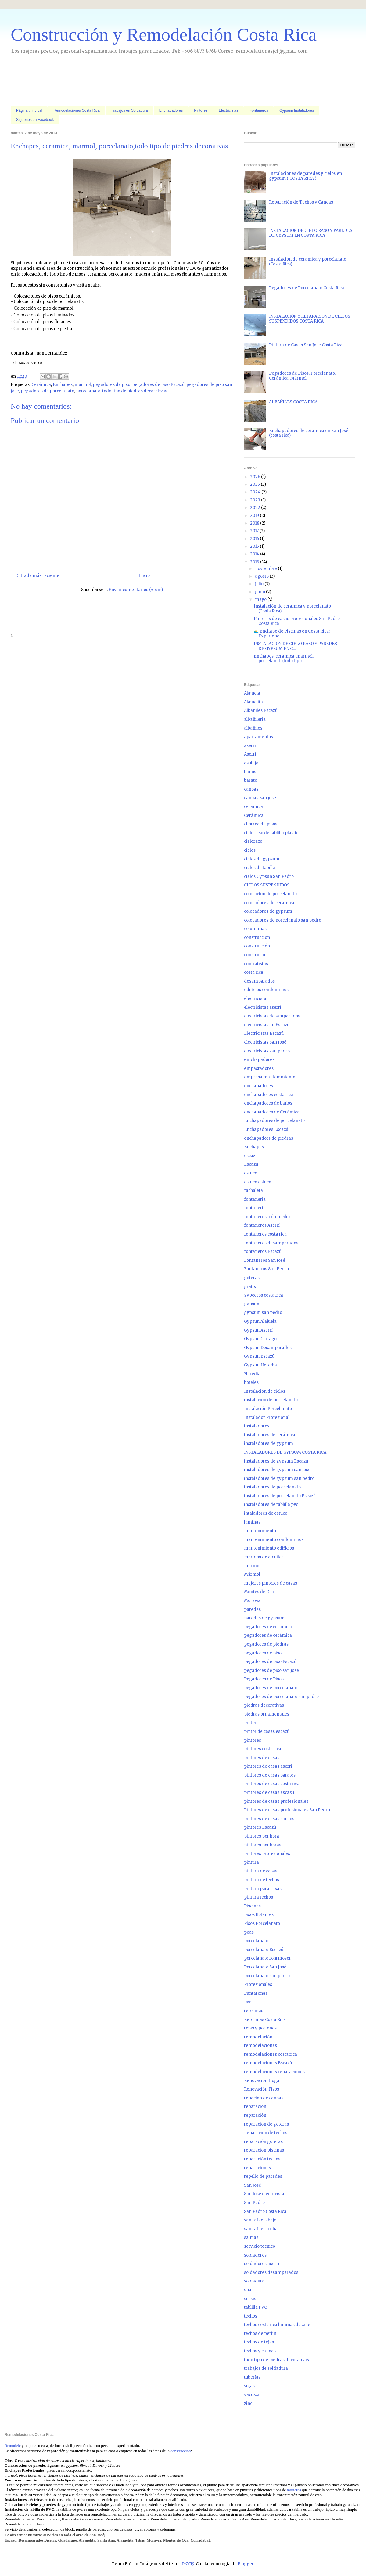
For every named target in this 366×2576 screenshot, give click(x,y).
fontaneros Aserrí (262, 1225)
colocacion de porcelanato (270, 894)
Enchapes (63, 384)
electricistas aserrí (262, 1007)
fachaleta (253, 1190)
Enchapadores (171, 110)
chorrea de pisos (260, 824)
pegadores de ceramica (268, 1626)
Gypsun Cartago (260, 1338)
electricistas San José (265, 1042)
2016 (255, 538)
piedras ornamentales (266, 1714)
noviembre (266, 568)
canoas (251, 789)
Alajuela (252, 693)
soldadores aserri (261, 2263)
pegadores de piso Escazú (158, 384)
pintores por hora (261, 1836)
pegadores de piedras (266, 1644)
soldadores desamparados (271, 2272)
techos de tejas (259, 2342)
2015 (255, 546)
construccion (257, 937)
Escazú (251, 1164)
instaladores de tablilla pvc (271, 1504)
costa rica (253, 972)
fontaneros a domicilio (267, 1216)
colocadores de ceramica (269, 902)
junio (260, 591)
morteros (294, 2490)
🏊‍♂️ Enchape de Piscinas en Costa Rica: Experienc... (292, 634)
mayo (261, 599)
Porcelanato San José (265, 1967)
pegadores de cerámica (268, 1635)
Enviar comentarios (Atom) (136, 589)
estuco (250, 1173)
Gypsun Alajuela (260, 1321)
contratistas (256, 963)
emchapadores (259, 1059)
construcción (257, 946)
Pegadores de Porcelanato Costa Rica (306, 287)
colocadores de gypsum (268, 911)
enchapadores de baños (268, 1103)
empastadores (259, 1068)
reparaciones (257, 2167)
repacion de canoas (263, 2098)
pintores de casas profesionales (276, 1801)
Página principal (29, 110)
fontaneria (255, 1199)
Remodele (13, 2445)
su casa (251, 2298)
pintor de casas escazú (266, 1731)
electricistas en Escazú (266, 1024)
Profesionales (258, 1984)
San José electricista (264, 2193)
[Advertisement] (122, 81)
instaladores (256, 1426)
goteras (252, 1277)
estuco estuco (257, 1182)
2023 (255, 500)
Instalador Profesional (266, 1417)
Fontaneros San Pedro (266, 1269)
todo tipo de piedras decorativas (134, 391)
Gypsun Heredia (260, 1365)
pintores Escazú (260, 1827)
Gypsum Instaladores (296, 110)
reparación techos (262, 2159)
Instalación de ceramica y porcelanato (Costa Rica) (307, 262)
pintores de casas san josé (270, 1818)
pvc (247, 2001)
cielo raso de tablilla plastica (272, 832)
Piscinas (252, 1906)
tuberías (252, 2377)
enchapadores (258, 1085)
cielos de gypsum (261, 859)
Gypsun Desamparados (268, 1347)
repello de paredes (263, 2176)
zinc (248, 2403)
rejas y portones (260, 2028)
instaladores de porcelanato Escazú (280, 1496)
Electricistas (228, 110)
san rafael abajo (260, 2220)
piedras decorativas (264, 1705)
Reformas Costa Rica (265, 2019)
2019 (255, 515)
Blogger (245, 2564)
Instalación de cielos (264, 1391)
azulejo (251, 763)
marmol (82, 384)
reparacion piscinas (264, 2150)
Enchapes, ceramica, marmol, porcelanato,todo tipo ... (284, 659)
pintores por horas (262, 1845)
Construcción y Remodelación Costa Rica (164, 34)
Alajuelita (253, 702)
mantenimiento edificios (269, 1548)
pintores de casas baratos (270, 1775)
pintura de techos (261, 1879)
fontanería (255, 1207)
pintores (252, 1740)
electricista (255, 998)
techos (250, 2316)
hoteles (251, 1382)
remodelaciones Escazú (268, 2062)
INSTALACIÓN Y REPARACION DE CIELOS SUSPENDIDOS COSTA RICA (309, 319)
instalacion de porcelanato (271, 1399)
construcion (256, 955)
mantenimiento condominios (273, 1539)
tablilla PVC (255, 2307)
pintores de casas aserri (268, 1766)
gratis (250, 1286)
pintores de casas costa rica (272, 1783)
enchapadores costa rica (268, 1094)
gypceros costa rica (263, 1295)
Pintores (200, 110)
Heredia (252, 1373)
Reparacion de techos (265, 2132)
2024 (255, 492)
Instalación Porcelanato (268, 1408)
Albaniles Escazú (261, 710)
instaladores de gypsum (268, 1443)
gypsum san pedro (263, 1312)
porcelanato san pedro (267, 1976)
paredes (252, 1609)
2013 (255, 562)
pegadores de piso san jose (271, 1670)
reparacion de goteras (266, 2124)
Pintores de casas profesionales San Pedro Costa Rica (297, 621)
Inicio (144, 575)
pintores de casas (261, 1757)
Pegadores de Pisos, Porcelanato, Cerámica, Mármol (302, 376)
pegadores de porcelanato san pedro (281, 1696)
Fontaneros (258, 110)
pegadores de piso (111, 384)
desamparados (259, 981)
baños (250, 771)
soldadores (255, 2255)
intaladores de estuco (265, 1513)
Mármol (252, 1574)
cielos (250, 850)
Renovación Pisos (261, 2089)
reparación (255, 2115)
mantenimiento (260, 1530)
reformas (253, 2010)
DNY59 (187, 2564)
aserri (250, 745)
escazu (251, 1155)
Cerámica (41, 384)
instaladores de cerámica (269, 1435)
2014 (255, 554)
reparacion (255, 2106)
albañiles (253, 728)
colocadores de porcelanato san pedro (282, 920)
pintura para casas (263, 1888)
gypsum (252, 1304)
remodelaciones (260, 2045)
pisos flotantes (259, 1914)
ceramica (253, 806)
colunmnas (255, 928)
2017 (255, 530)
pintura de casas (260, 1871)
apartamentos (258, 736)
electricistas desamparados (272, 1016)
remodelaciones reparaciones (274, 2071)
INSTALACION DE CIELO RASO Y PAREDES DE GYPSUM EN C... (295, 646)
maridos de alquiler (263, 1557)
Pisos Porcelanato (262, 1923)
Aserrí (250, 754)
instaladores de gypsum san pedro (279, 1478)
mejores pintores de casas (270, 1583)
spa (247, 2290)
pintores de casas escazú (269, 1792)
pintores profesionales (267, 1853)
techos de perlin (260, 2333)
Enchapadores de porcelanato (274, 1120)
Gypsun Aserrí (258, 1330)
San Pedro (254, 2202)
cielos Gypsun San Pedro (269, 876)
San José (252, 2185)
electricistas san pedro (267, 1051)
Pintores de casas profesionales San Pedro (287, 1810)
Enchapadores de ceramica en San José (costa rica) (308, 433)
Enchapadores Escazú (266, 1129)
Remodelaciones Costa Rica (76, 110)
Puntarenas (255, 1993)
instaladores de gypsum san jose (277, 1469)
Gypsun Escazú (259, 1356)
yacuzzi (251, 2394)
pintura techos (258, 1897)
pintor (250, 1722)
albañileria (255, 719)
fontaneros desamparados (271, 1243)
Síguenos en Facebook (35, 119)
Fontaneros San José (264, 1260)
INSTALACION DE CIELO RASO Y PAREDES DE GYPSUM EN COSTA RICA (310, 233)
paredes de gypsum (264, 1618)
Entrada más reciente (37, 575)
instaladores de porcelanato (272, 1487)
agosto (262, 576)
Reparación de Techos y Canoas (301, 202)
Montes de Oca (259, 1591)
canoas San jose (260, 797)
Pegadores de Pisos (264, 1679)
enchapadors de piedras (268, 1138)
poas (249, 1932)
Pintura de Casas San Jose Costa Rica (306, 345)
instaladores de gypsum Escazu (276, 1461)
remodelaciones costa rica (270, 2054)
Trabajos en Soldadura (129, 110)
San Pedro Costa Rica (265, 2211)
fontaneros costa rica (265, 1234)
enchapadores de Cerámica (272, 1112)
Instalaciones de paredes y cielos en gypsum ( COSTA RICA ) (305, 176)
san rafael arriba (261, 2228)
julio (259, 583)
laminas (252, 1522)
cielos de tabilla (259, 867)
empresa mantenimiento (269, 1077)
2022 (255, 507)
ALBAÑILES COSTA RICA (293, 402)
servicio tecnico (259, 2246)
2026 (255, 476)
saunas (251, 2237)
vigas (249, 2385)
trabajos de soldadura (266, 2368)
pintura (251, 1862)
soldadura (254, 2281)
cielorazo (253, 841)
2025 (255, 484)
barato (250, 780)
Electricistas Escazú (264, 1033)
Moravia (252, 1600)
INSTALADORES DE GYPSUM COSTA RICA (285, 1452)
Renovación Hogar (262, 2080)
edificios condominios (266, 989)
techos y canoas (260, 2351)
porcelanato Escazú (263, 1949)
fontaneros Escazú (263, 1251)
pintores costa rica (262, 1749)
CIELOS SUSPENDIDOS (266, 885)
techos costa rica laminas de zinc (277, 2324)
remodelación (258, 2037)
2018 (255, 523)
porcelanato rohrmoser (267, 1958)
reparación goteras (263, 2141)
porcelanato (88, 391)
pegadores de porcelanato (47, 391)
